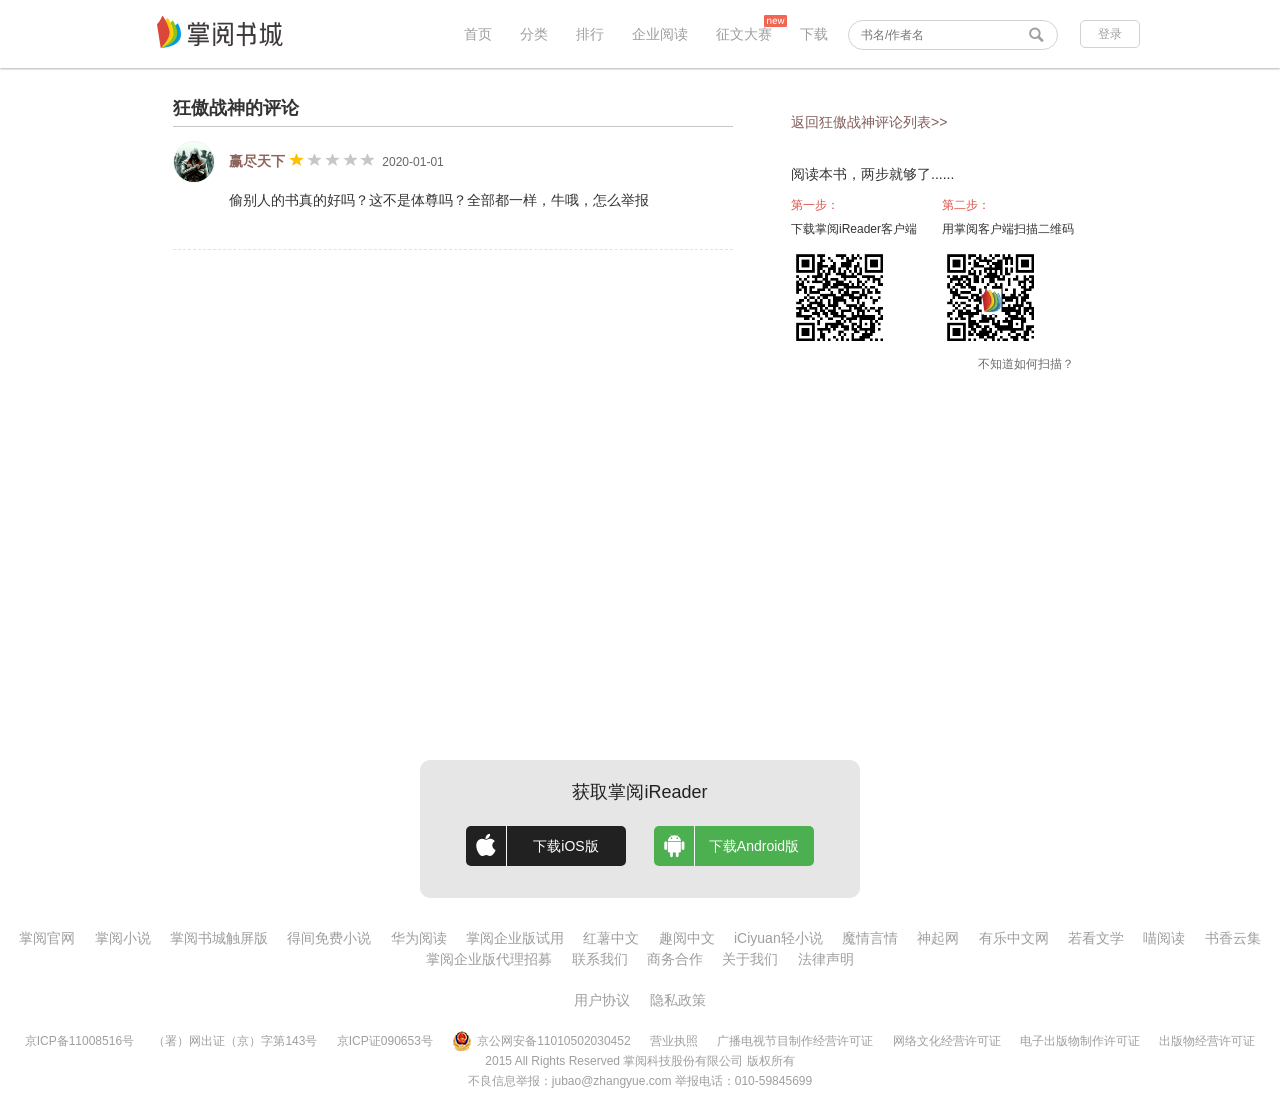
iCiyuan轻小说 (778, 938)
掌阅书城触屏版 (219, 938)
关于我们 (750, 959)
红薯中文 (611, 938)
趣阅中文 (687, 938)
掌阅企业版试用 (515, 938)
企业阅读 (660, 34)
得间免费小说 (329, 938)
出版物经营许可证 (1207, 1041)
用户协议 (602, 1000)
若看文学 (1096, 938)
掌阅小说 (123, 938)
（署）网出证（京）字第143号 (235, 1041)
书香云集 (1233, 938)
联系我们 (600, 959)
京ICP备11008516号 (79, 1041)
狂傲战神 (209, 108)
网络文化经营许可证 (947, 1041)
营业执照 (674, 1041)
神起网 (938, 938)
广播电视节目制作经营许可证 (795, 1041)
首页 (478, 34)
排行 (590, 34)
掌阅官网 (47, 938)
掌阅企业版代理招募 (489, 959)
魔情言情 (870, 938)
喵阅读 (1164, 938)
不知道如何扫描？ (1026, 364)
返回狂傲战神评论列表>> (869, 122)
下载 (814, 34)
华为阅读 (419, 938)
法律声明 (826, 959)
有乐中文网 (1014, 938)
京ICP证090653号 (385, 1041)
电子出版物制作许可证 (1080, 1041)
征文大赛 (744, 34)
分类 (534, 34)
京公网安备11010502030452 (541, 1041)
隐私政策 (678, 1000)
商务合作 (675, 959)
